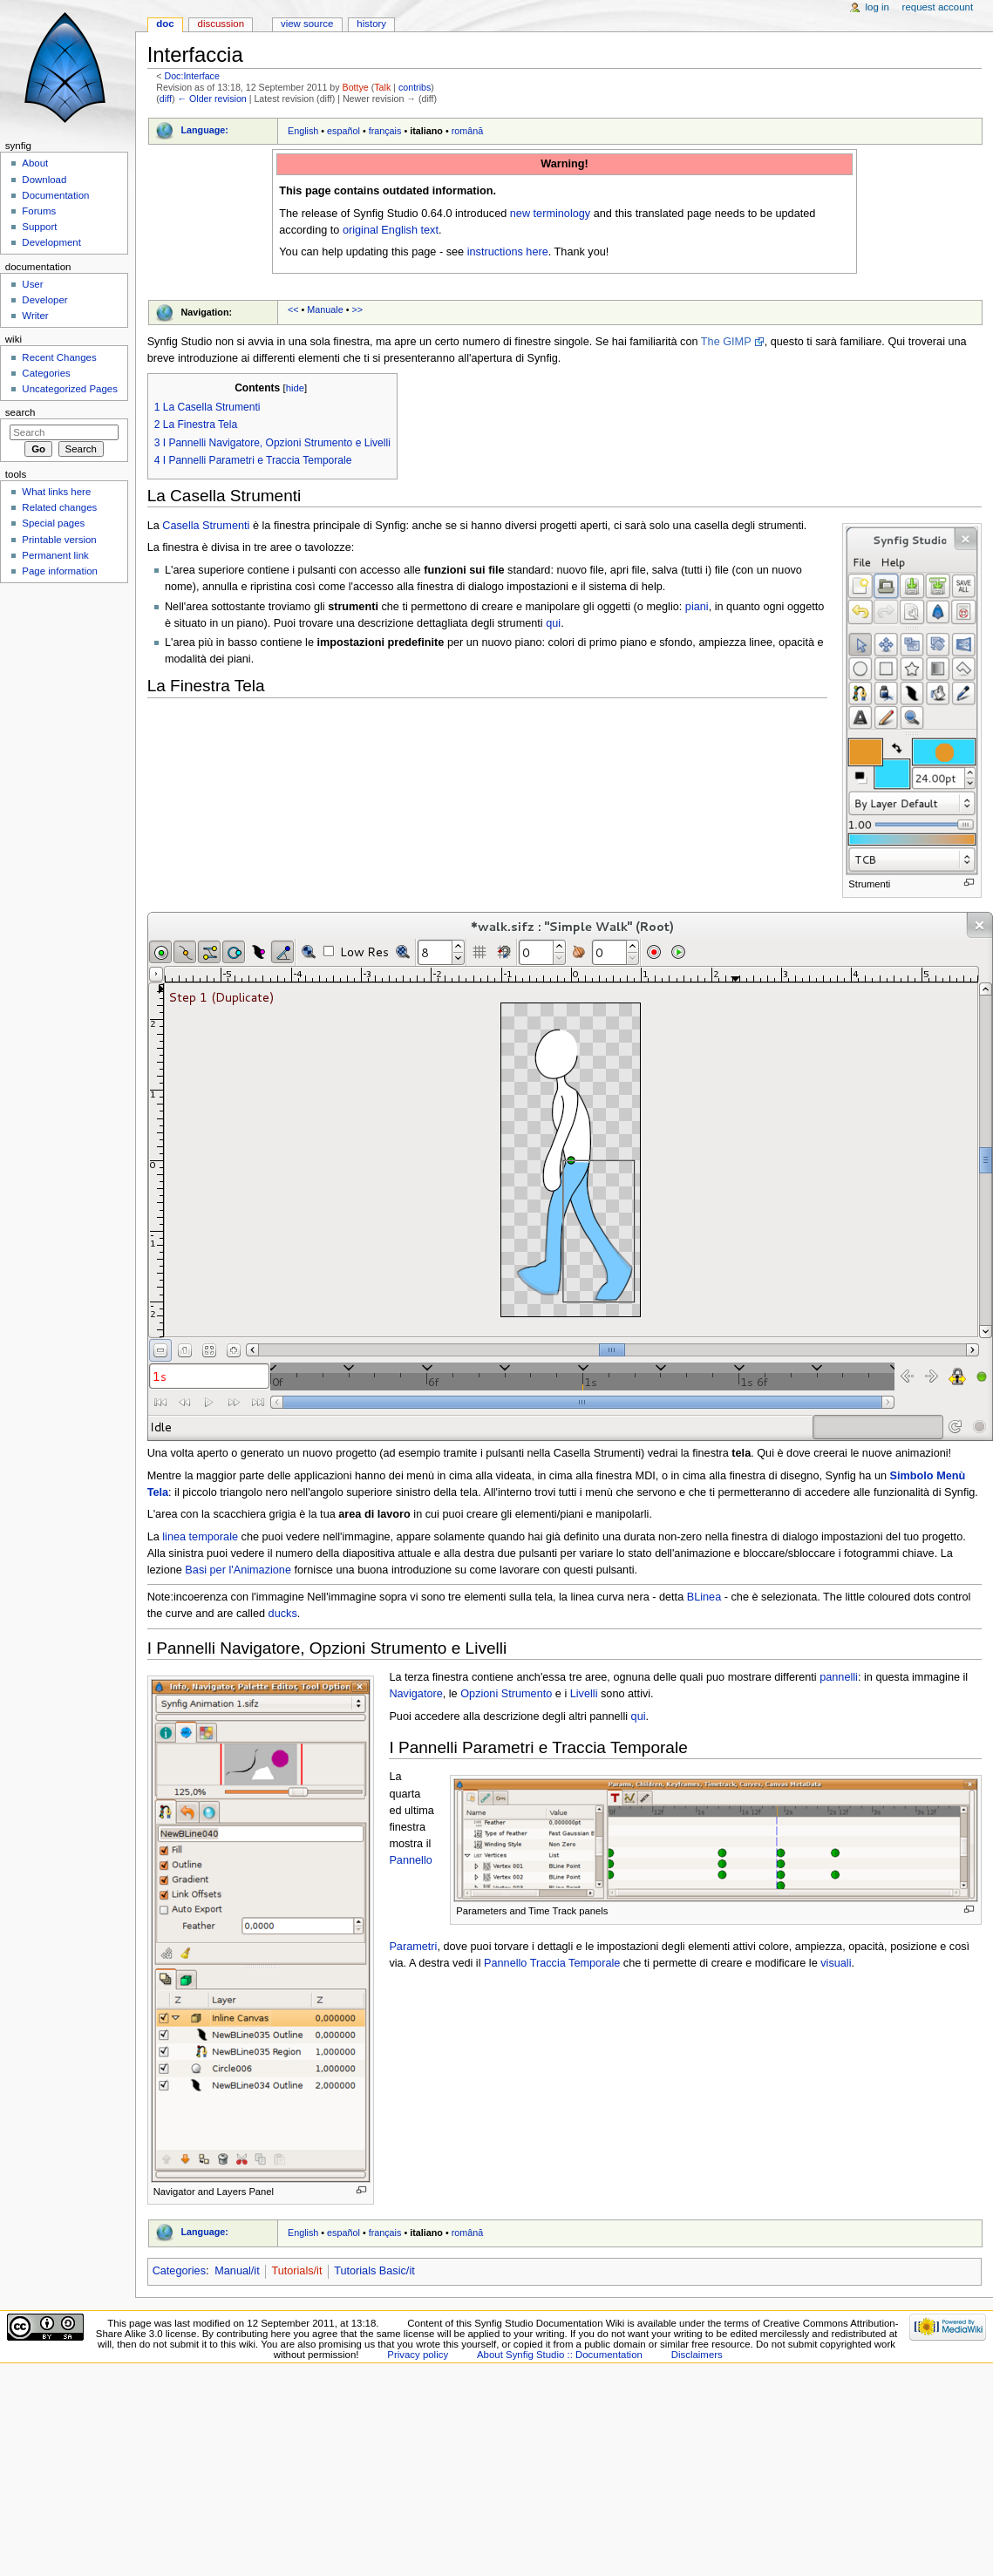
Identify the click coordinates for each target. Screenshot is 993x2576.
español (343, 131)
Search (20, 412)
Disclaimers (697, 2354)
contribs (414, 87)
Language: (204, 130)
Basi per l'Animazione (238, 1570)
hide (295, 388)
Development (51, 242)
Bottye (356, 87)
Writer (35, 315)
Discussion (221, 23)
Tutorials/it (296, 2271)
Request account (938, 7)
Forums (39, 211)
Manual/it (236, 2271)
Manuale (325, 309)
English (303, 131)
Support (39, 226)
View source (307, 23)
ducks (283, 1613)
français (385, 131)
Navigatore (415, 1694)
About (35, 163)
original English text (391, 230)
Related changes (59, 507)
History (371, 23)
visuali (835, 1963)
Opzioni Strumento (506, 1694)
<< (293, 309)
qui (553, 623)
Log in (877, 7)
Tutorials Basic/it (374, 2271)
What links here (56, 491)
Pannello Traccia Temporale (552, 1963)
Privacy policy (417, 2354)
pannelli (839, 1677)
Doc (164, 23)
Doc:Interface (191, 76)
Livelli (584, 1694)
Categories (179, 2271)
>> (357, 309)
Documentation (55, 195)
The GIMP (726, 342)
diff (166, 98)
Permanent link (55, 555)
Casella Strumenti (205, 526)
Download (44, 179)
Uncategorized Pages (70, 389)
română (468, 131)
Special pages (53, 523)
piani (697, 607)
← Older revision (211, 98)
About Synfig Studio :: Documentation (560, 2354)
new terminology (550, 213)
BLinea (704, 1597)
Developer (44, 300)
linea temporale (200, 1537)
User (32, 284)
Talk (382, 87)
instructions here (507, 252)
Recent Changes (59, 357)
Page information (60, 571)
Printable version (59, 539)
